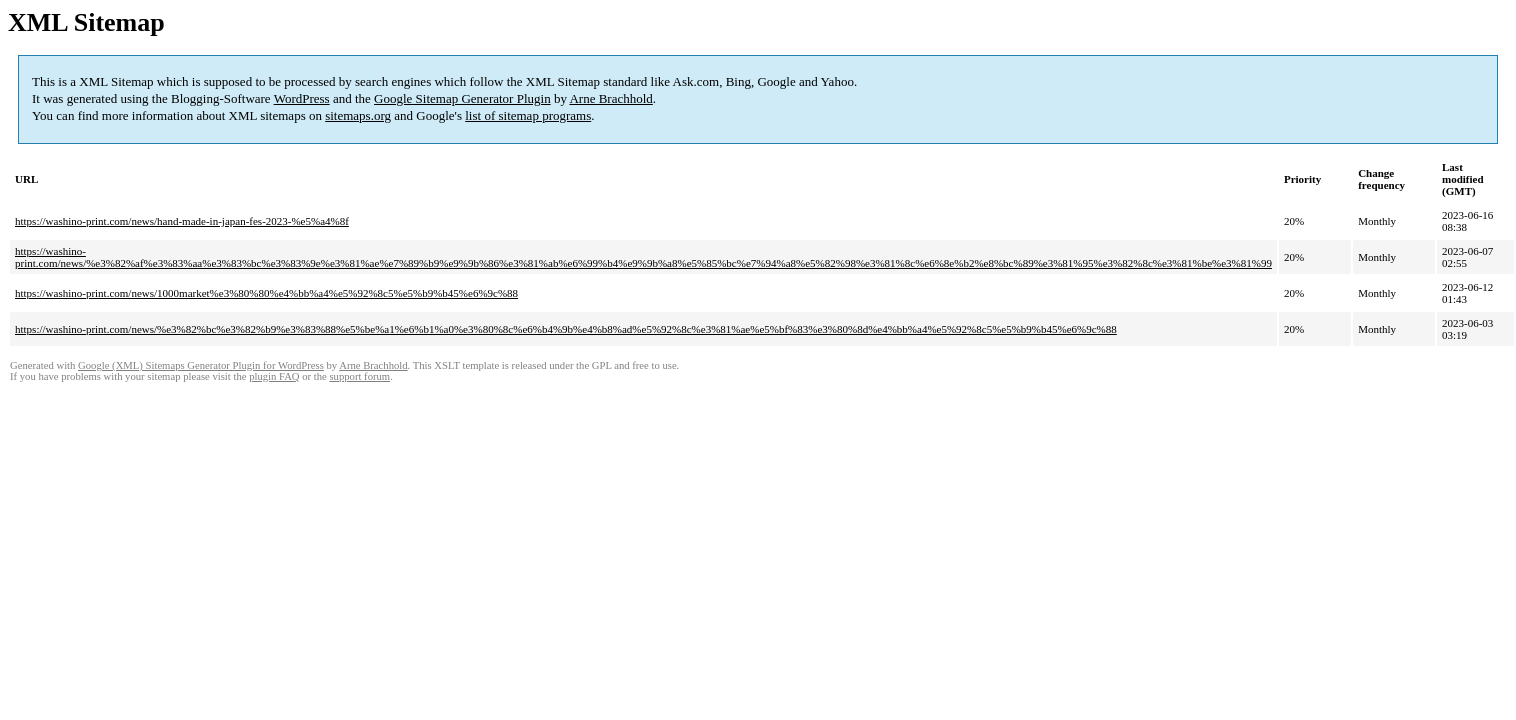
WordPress (302, 98)
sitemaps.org (358, 115)
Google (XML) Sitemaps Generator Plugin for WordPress (201, 365)
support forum (359, 376)
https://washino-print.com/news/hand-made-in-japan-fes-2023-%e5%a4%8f (182, 221)
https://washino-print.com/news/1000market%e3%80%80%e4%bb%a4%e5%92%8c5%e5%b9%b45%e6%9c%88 (266, 293)
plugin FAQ (274, 376)
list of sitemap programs (528, 115)
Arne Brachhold (610, 98)
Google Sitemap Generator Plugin (462, 98)
